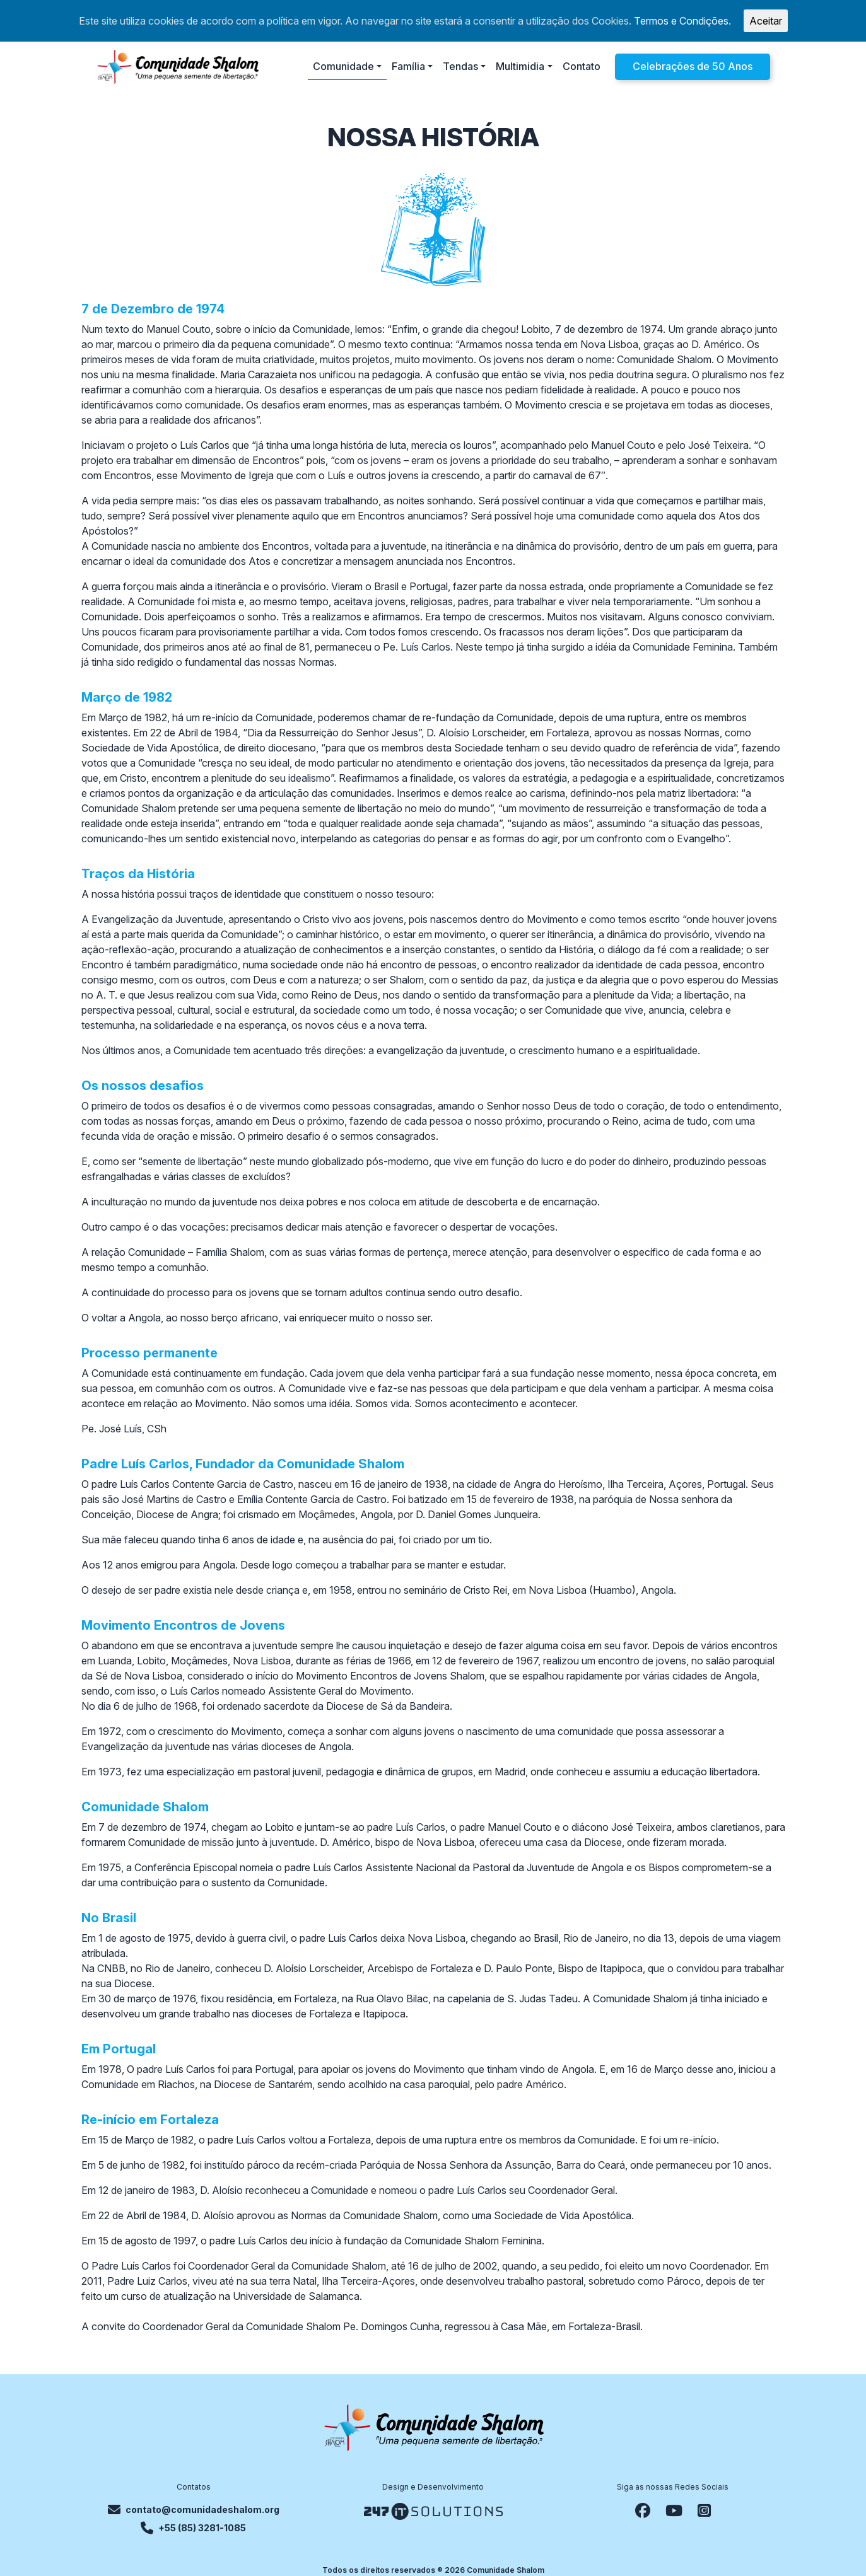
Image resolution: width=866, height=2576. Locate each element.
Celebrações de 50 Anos (692, 66)
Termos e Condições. (682, 21)
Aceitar (765, 21)
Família (408, 66)
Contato (581, 66)
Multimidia (520, 66)
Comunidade (343, 66)
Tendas (460, 66)
